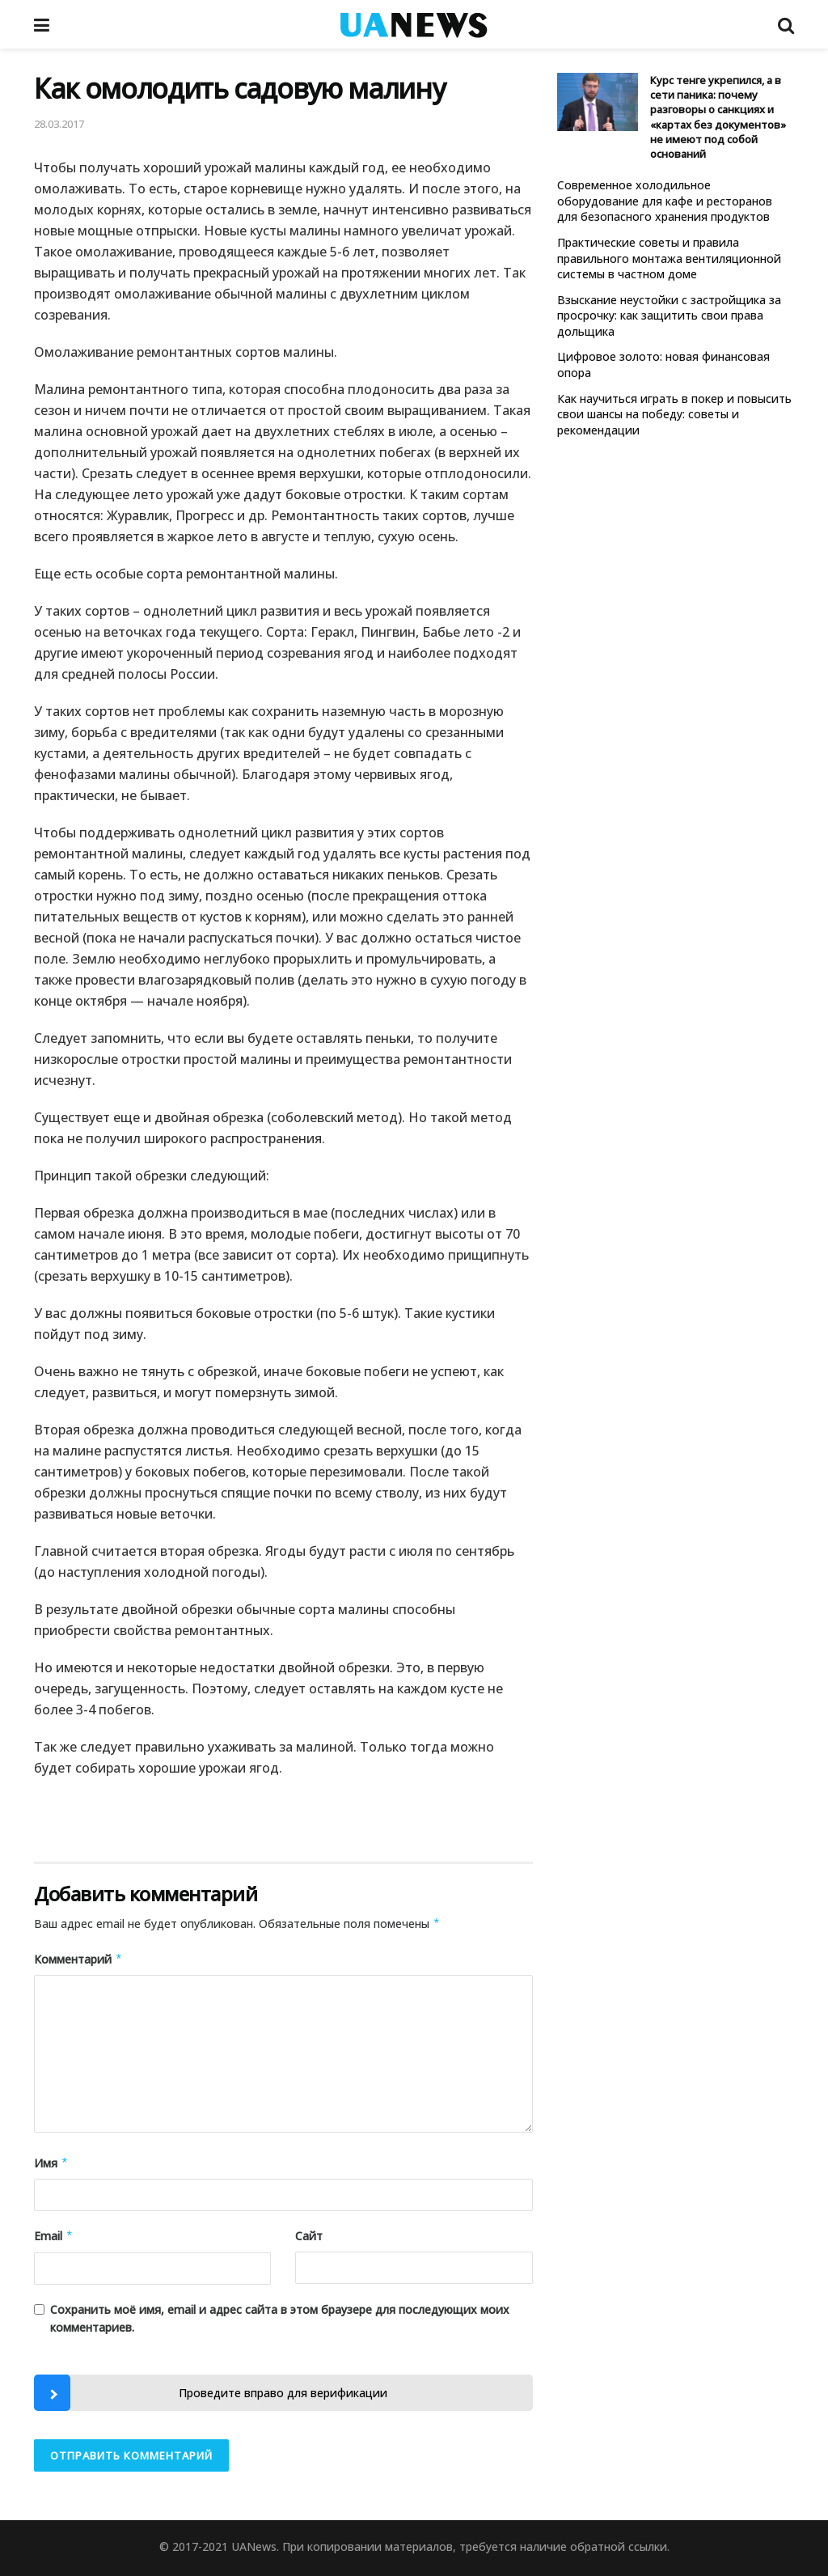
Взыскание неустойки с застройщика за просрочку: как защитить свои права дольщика (669, 315)
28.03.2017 (59, 124)
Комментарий (78, 1959)
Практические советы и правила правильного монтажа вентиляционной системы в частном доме (669, 258)
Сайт (309, 2235)
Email (54, 2236)
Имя (51, 2163)
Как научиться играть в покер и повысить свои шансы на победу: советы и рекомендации (674, 414)
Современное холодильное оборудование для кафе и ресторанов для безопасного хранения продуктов (664, 200)
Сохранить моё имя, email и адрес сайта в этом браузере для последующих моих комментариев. (279, 2318)
